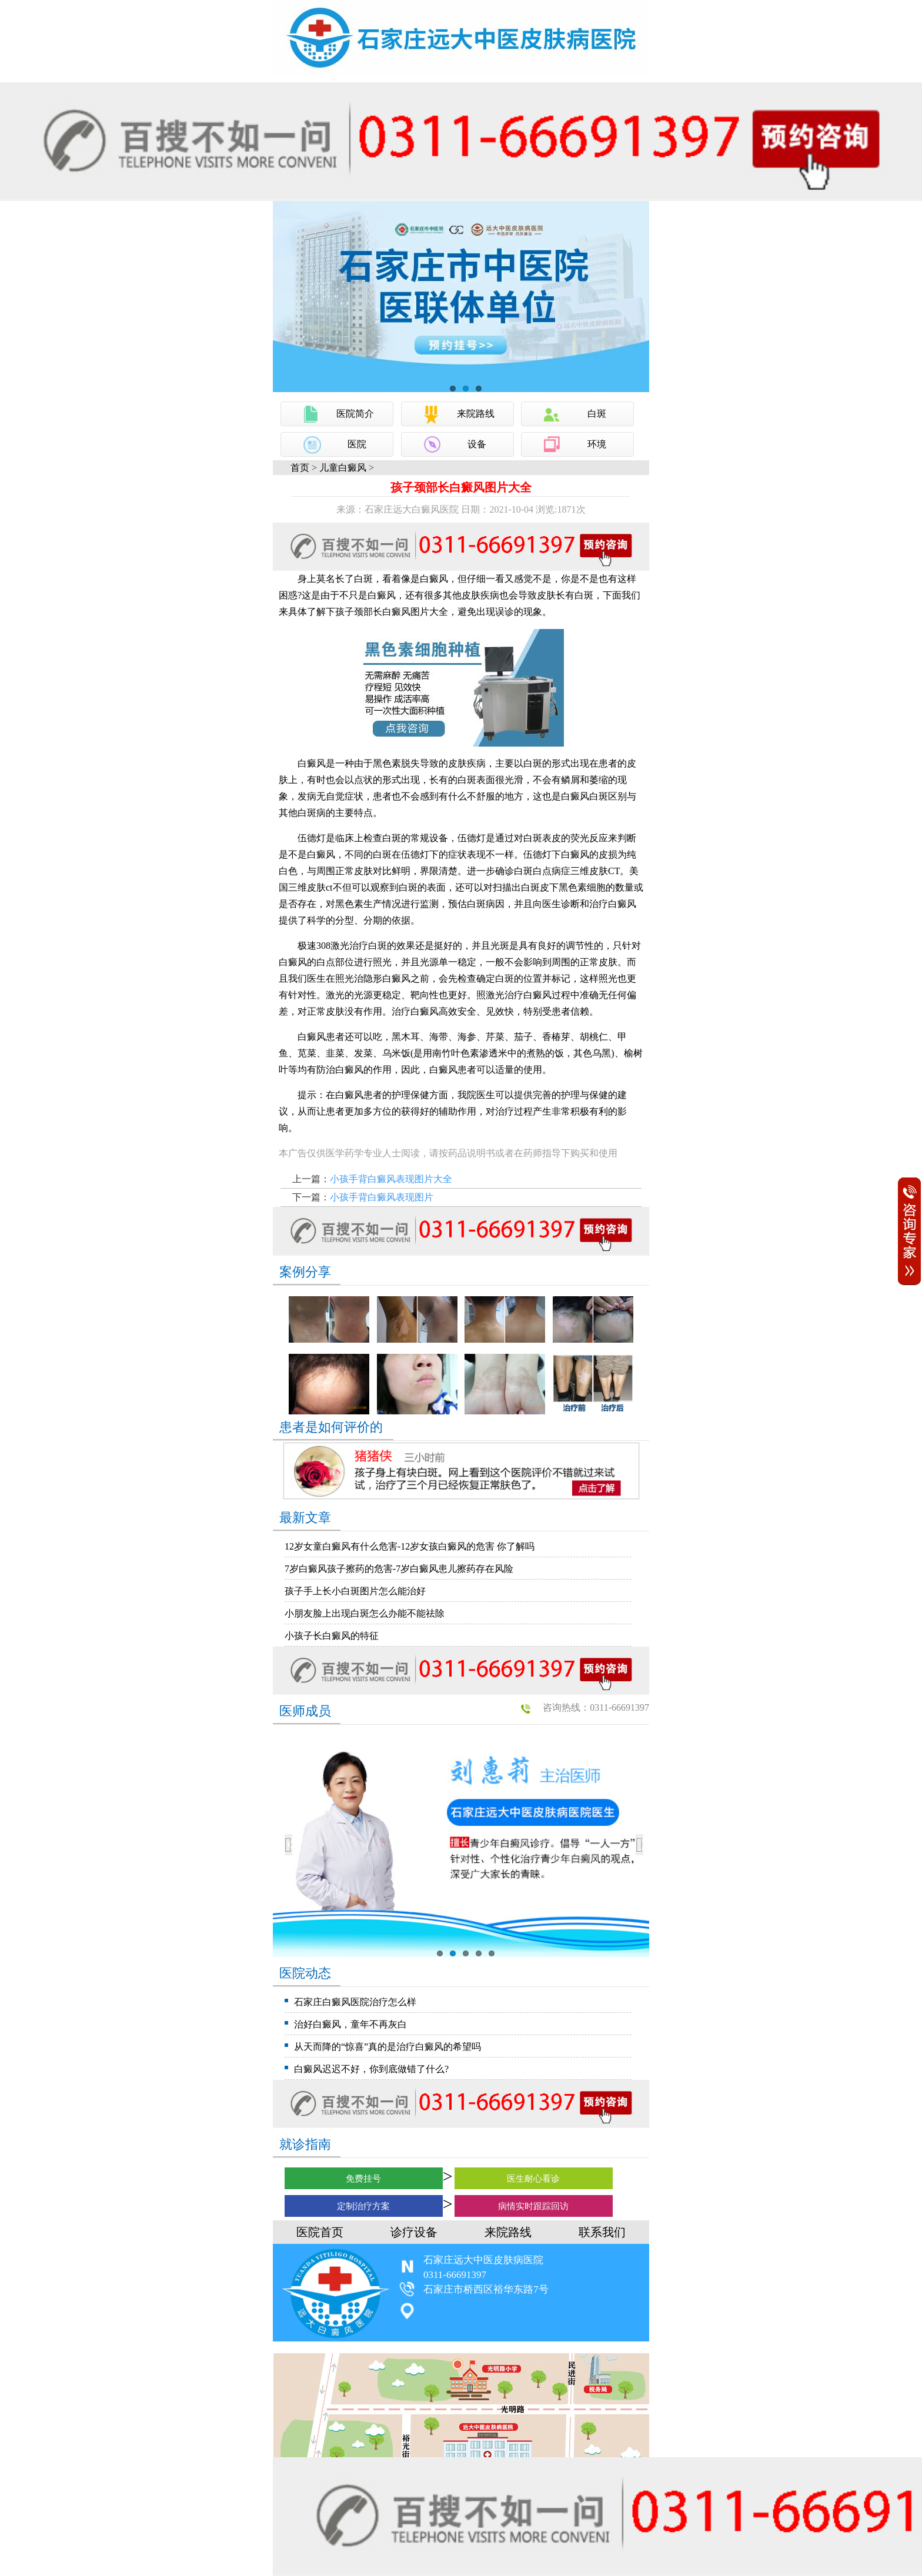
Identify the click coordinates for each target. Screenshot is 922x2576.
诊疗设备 (413, 2232)
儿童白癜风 (342, 468)
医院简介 (355, 414)
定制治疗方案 (363, 2206)
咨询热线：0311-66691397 (596, 1707)
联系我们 (602, 2232)
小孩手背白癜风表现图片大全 (391, 1179)
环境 (596, 444)
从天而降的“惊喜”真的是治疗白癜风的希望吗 (387, 2047)
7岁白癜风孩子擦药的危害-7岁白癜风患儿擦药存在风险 (399, 1569)
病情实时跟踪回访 (533, 2206)
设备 (476, 444)
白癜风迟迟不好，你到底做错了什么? (371, 2069)
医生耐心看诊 (533, 2178)
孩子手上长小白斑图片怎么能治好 (355, 1591)
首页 (299, 468)
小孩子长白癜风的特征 (332, 1636)
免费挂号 (363, 2178)
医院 (357, 444)
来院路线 (476, 414)
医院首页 (319, 2232)
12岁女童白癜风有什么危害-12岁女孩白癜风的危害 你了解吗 (410, 1546)
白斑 (596, 414)
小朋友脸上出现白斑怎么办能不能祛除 (365, 1613)
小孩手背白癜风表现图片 (381, 1197)
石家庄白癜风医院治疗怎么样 (355, 2002)
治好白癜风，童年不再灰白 (350, 2024)
